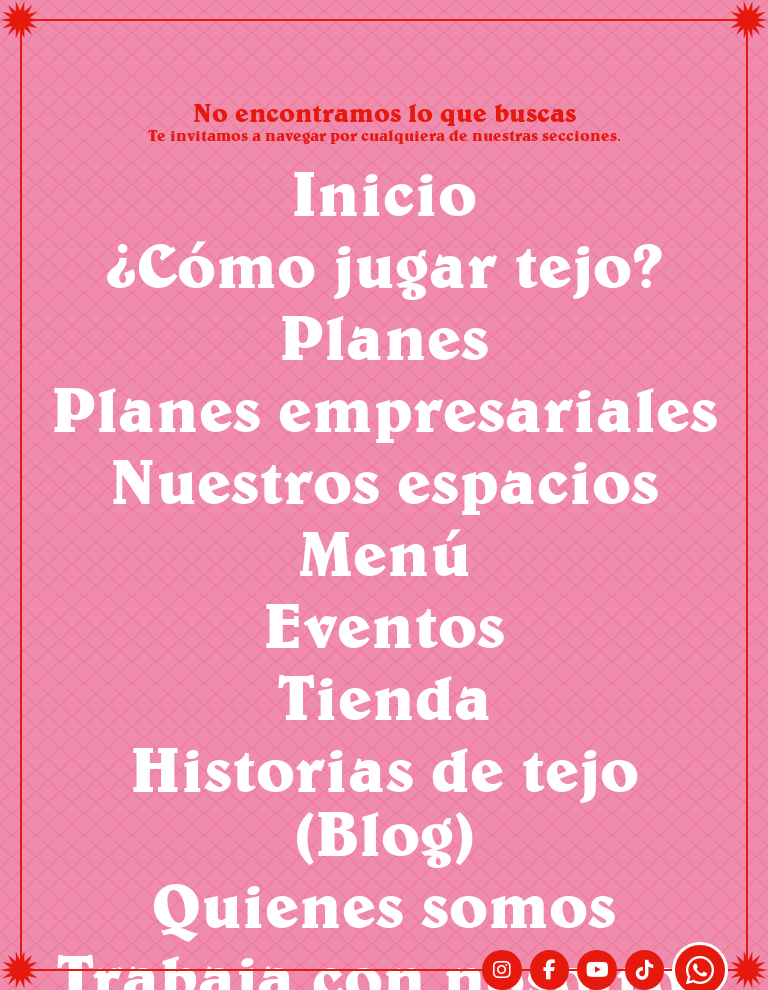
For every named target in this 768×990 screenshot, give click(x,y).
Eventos (384, 624)
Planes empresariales (384, 408)
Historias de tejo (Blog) (384, 800)
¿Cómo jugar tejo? (384, 264)
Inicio (384, 192)
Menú (384, 552)
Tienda (384, 696)
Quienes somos (384, 904)
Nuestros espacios (384, 480)
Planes (384, 336)
